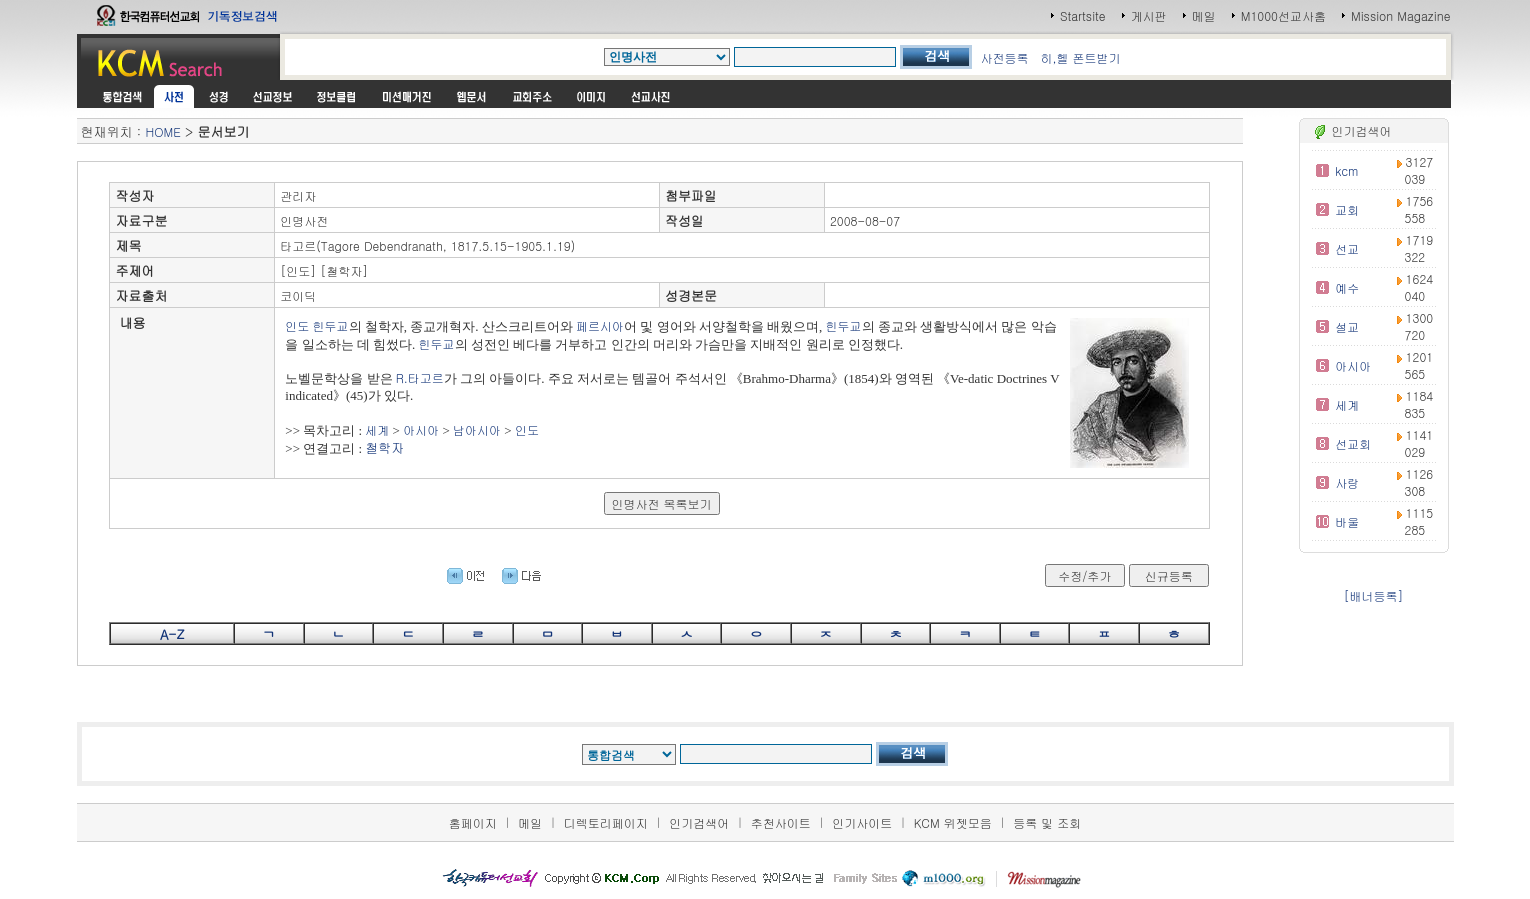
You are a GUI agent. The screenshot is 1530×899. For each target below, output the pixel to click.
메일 (1204, 15)
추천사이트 (781, 822)
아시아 (421, 429)
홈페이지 (473, 822)
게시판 (1149, 15)
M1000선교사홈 (1283, 15)
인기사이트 (862, 822)
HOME (163, 131)
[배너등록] (1374, 595)
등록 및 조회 (1047, 822)
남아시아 (477, 429)
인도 (297, 325)
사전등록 (1004, 57)
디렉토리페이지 (606, 822)
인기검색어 (699, 822)
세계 (377, 429)
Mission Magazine (1401, 15)
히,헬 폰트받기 (1080, 57)
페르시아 (600, 325)
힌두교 (331, 325)
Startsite (1083, 15)
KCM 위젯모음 (953, 822)
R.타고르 (420, 377)
